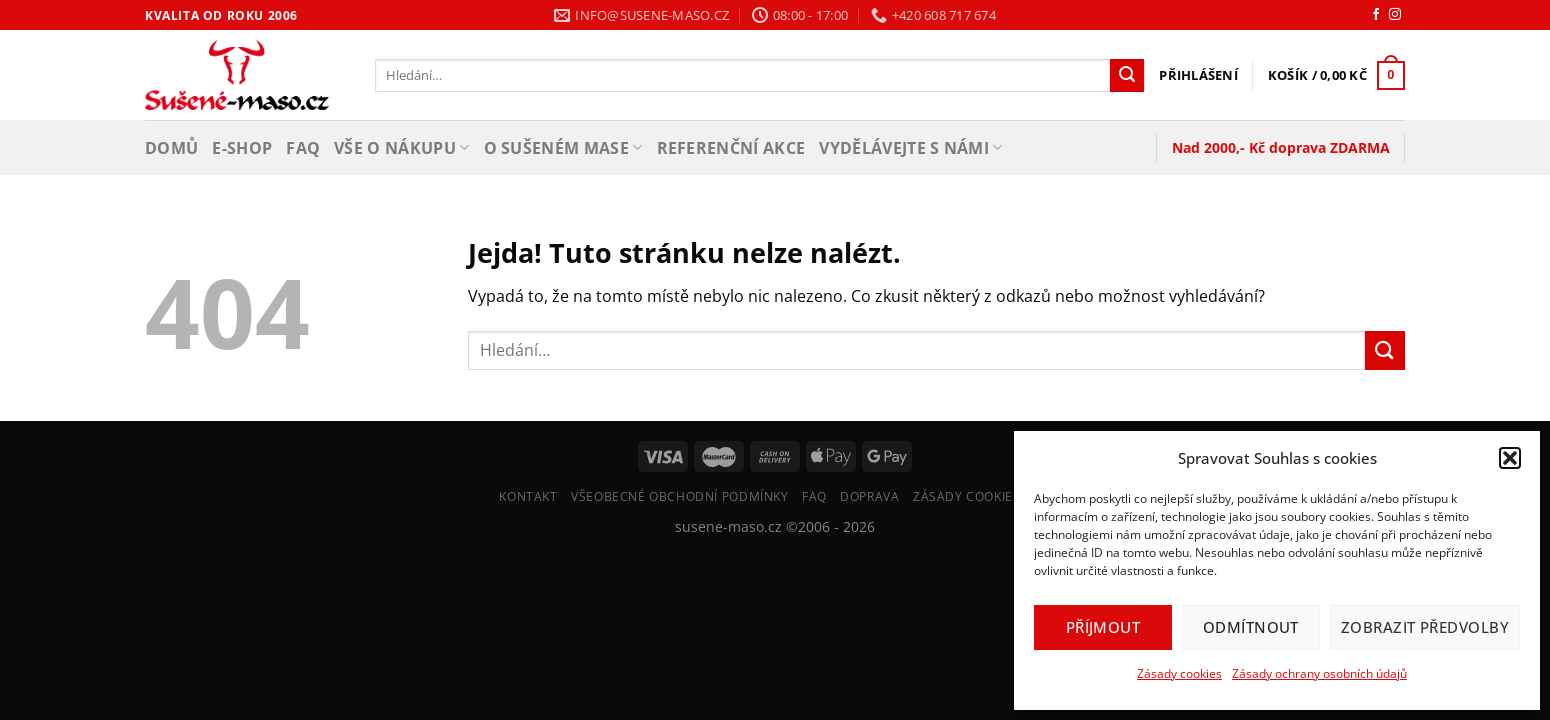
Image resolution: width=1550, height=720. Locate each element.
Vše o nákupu (1310, 15)
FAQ (303, 148)
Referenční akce (731, 148)
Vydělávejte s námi (910, 148)
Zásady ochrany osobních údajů (1319, 673)
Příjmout (1103, 627)
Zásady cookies (1179, 673)
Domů (171, 148)
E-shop (242, 148)
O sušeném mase (563, 148)
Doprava (869, 496)
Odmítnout (1251, 627)
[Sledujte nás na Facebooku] (1376, 15)
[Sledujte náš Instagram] (1395, 15)
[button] (1510, 458)
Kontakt (528, 496)
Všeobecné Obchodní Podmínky (680, 496)
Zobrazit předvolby (1425, 627)
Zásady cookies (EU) (982, 496)
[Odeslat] (1127, 76)
